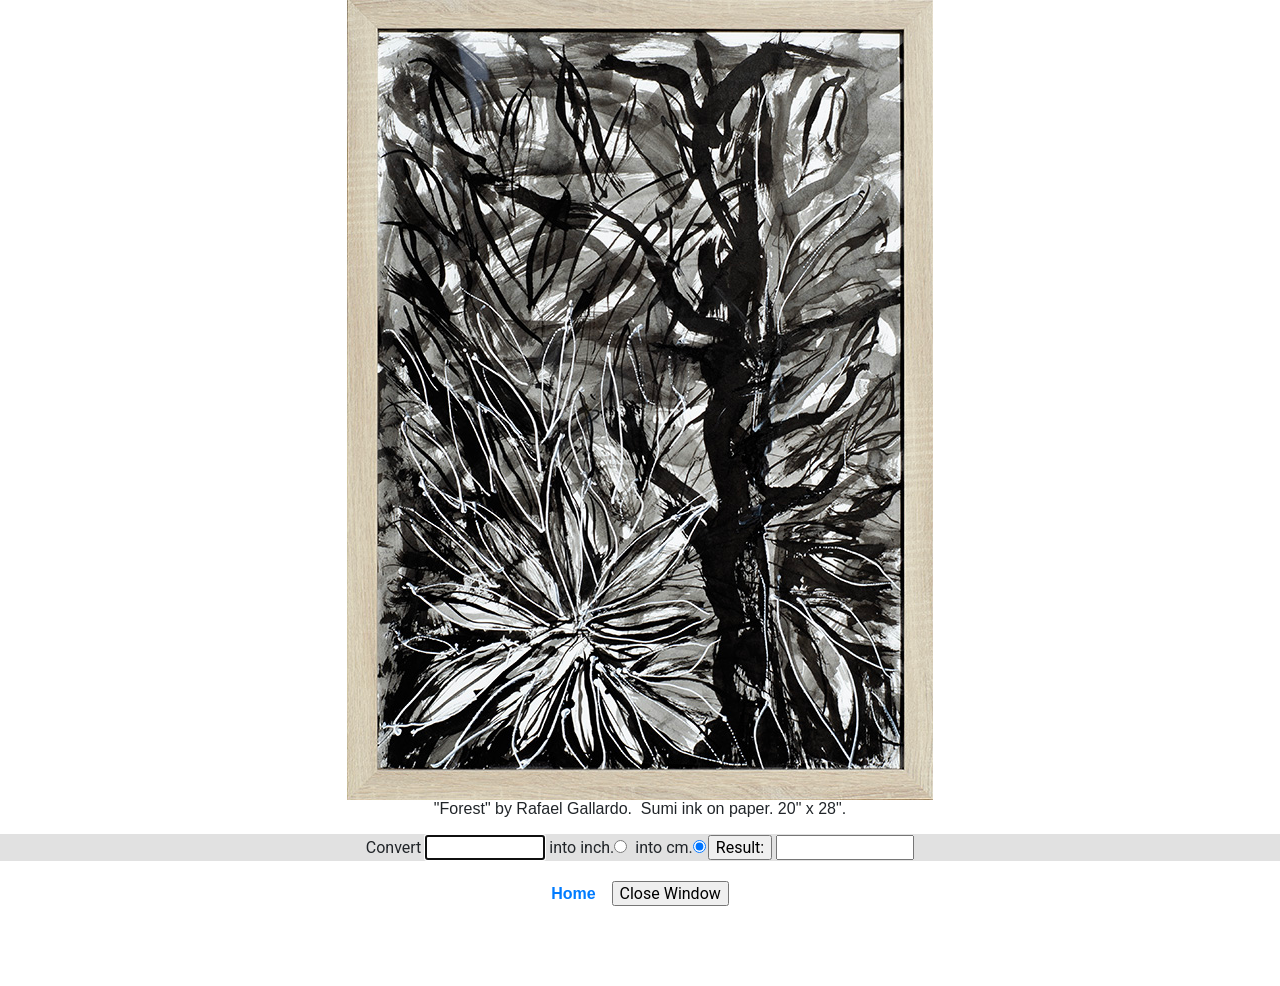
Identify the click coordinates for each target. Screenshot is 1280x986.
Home (573, 893)
